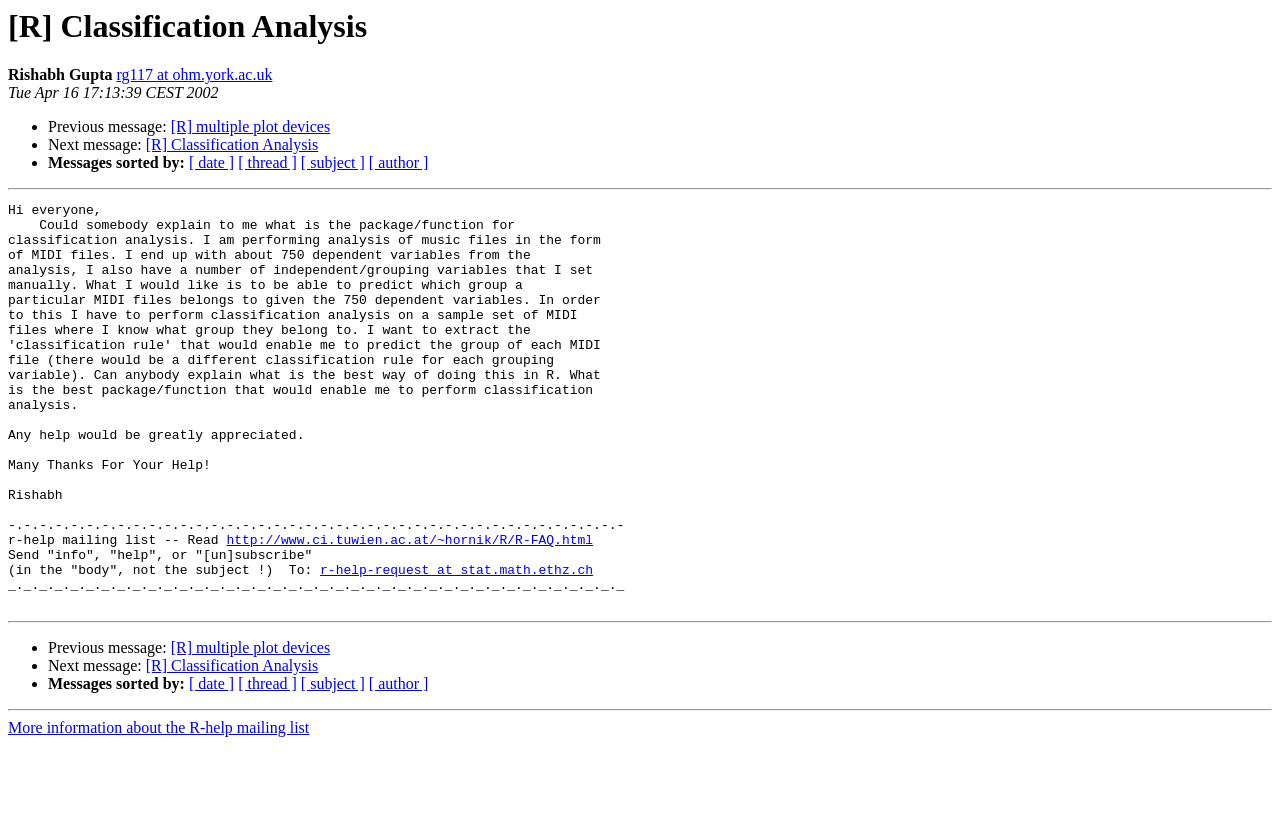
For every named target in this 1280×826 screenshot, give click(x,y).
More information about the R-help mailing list (158, 808)
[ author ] (399, 162)
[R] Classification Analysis (232, 144)
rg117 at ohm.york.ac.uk (195, 74)
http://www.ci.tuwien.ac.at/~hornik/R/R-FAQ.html (409, 608)
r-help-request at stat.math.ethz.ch (456, 644)
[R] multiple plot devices (251, 126)
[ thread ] (267, 162)
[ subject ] (333, 162)
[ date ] (211, 162)
